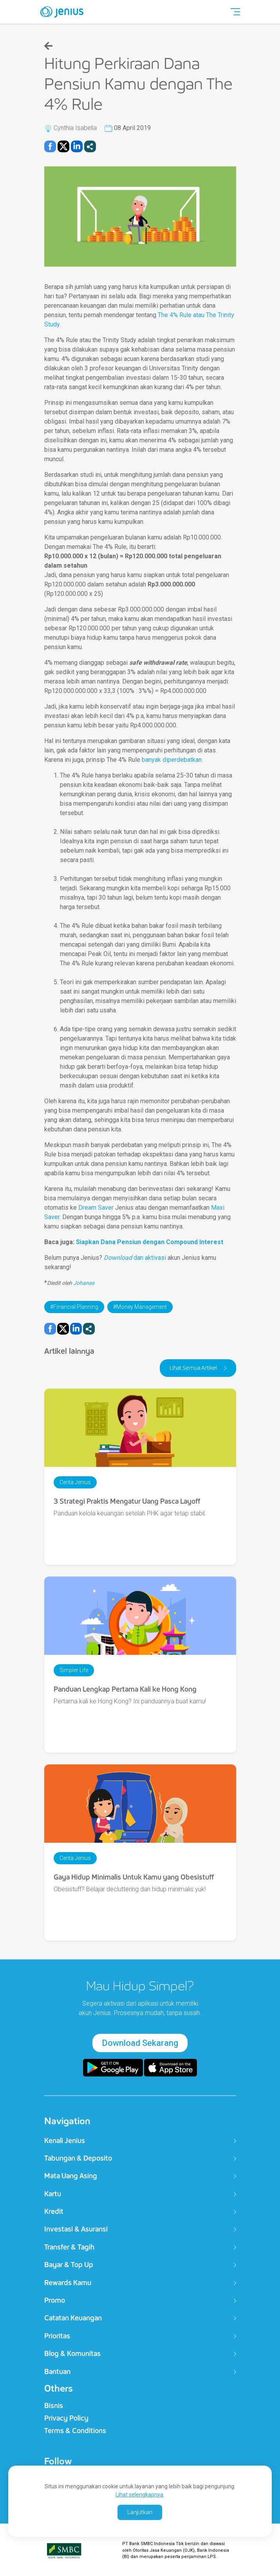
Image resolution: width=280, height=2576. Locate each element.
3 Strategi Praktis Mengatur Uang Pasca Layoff (127, 1501)
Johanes (83, 1283)
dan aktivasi (135, 1257)
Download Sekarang (140, 2043)
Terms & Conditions (75, 2430)
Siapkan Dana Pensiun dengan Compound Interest (149, 1242)
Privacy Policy (66, 2418)
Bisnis (53, 2405)
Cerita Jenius (75, 1482)
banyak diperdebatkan (172, 759)
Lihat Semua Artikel (194, 1368)
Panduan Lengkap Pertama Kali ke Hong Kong (125, 1689)
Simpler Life (74, 1670)
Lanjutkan (139, 2512)
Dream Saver (96, 1207)
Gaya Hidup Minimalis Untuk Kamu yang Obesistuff (134, 1877)
